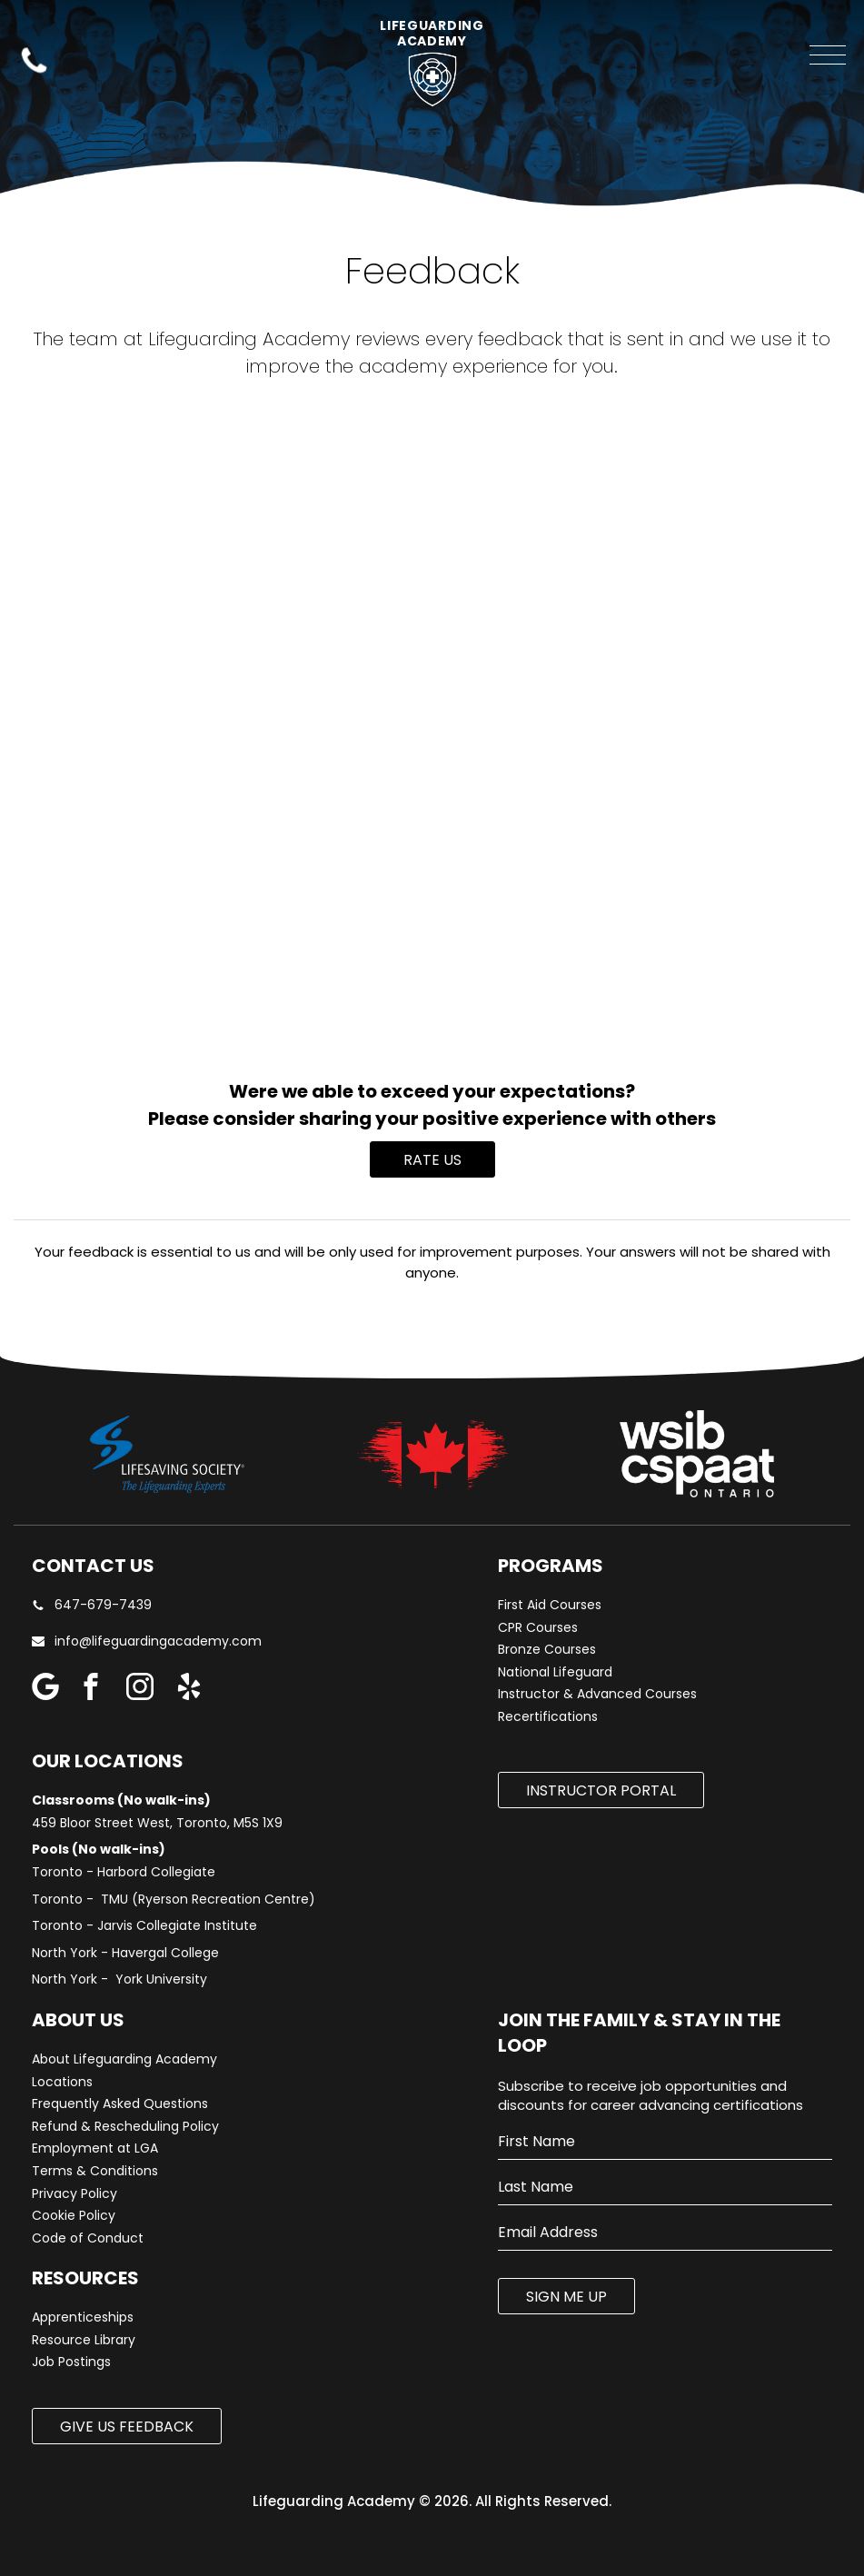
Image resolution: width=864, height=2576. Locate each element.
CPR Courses (538, 1627)
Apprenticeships (83, 2317)
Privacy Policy (74, 2194)
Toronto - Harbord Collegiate (123, 1872)
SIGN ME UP (566, 2296)
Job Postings (71, 2362)
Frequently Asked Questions (120, 2104)
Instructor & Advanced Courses (597, 1694)
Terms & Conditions (95, 2171)
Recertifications (548, 1717)
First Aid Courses (549, 1605)
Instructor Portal (601, 1790)
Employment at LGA (95, 2148)
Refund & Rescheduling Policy (125, 2126)
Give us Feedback (127, 2426)
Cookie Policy (73, 2215)
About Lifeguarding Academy (124, 2059)
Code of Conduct (88, 2238)
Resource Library (83, 2340)
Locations (62, 2082)
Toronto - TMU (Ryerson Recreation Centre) (173, 1899)
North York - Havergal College (125, 1953)
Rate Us (432, 1159)
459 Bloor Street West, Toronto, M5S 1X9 (157, 1823)
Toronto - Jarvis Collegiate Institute (144, 1925)
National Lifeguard (555, 1672)
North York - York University (119, 1979)
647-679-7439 (92, 1605)
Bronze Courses (547, 1649)
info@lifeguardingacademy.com (158, 1641)
